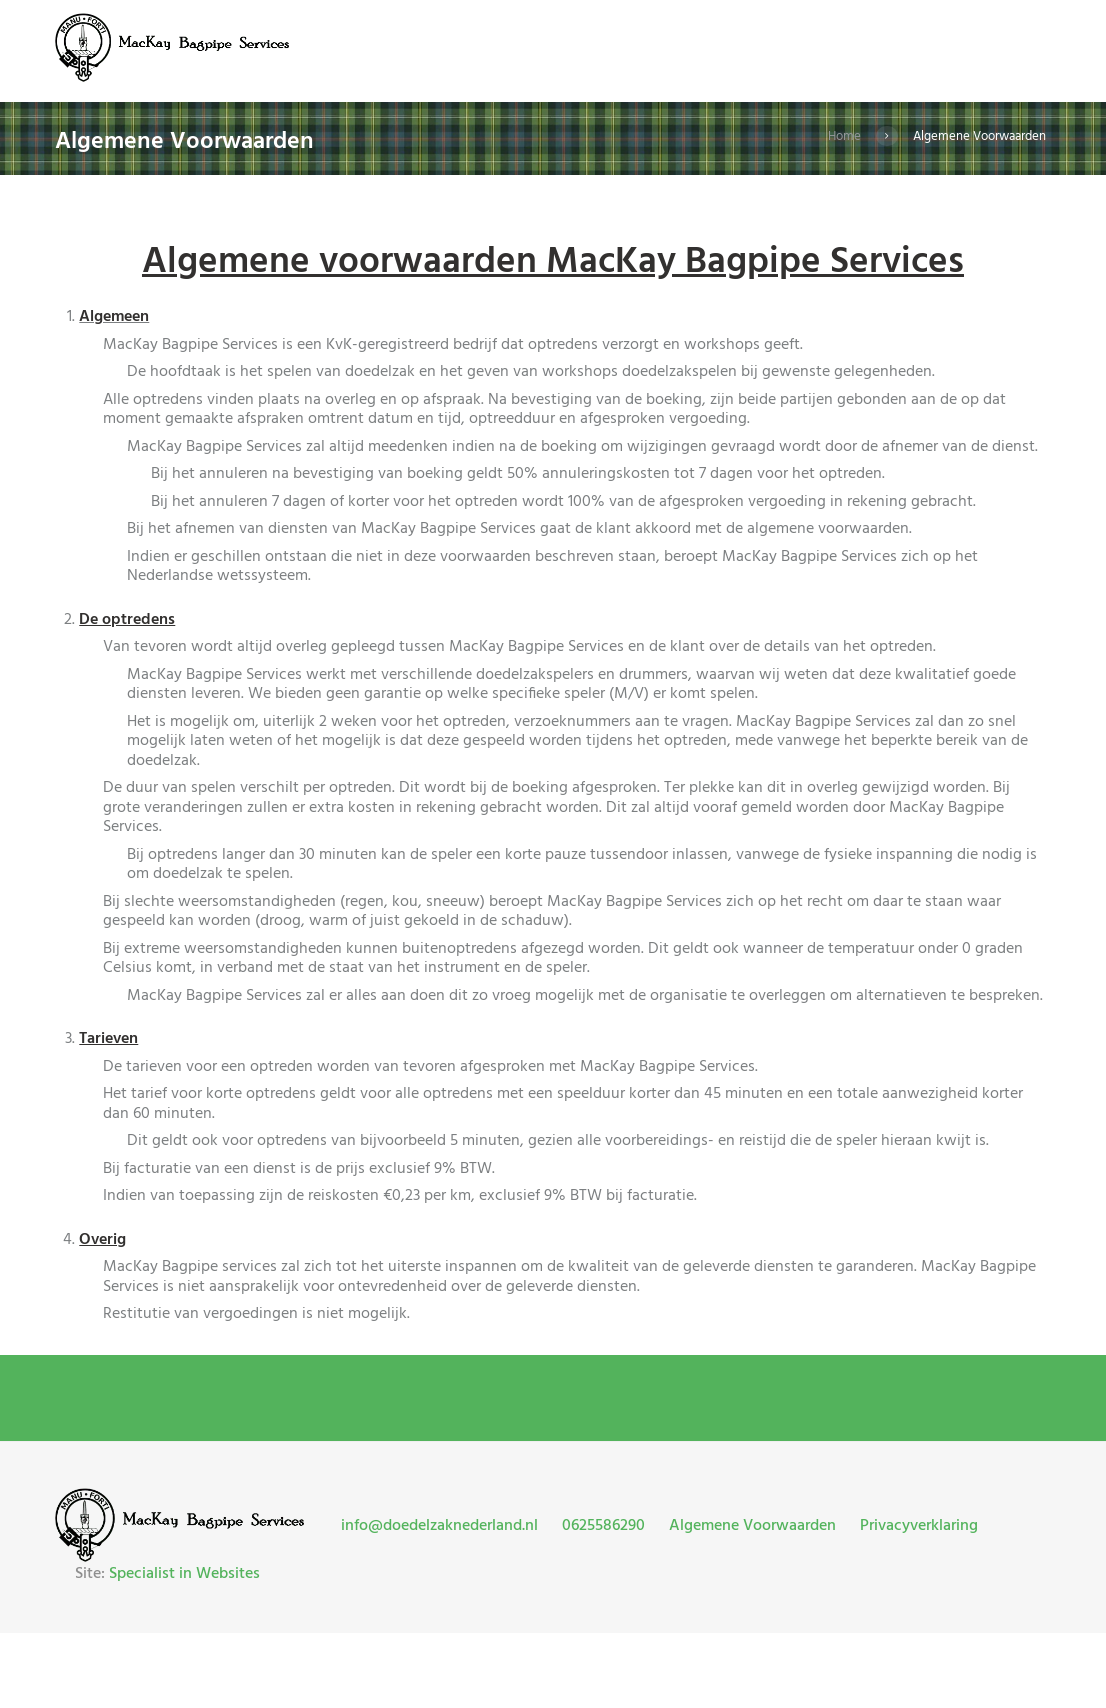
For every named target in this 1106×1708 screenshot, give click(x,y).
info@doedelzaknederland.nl (439, 1526)
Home (844, 136)
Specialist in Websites (184, 1574)
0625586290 (603, 1526)
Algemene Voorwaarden (752, 1526)
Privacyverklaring (919, 1526)
